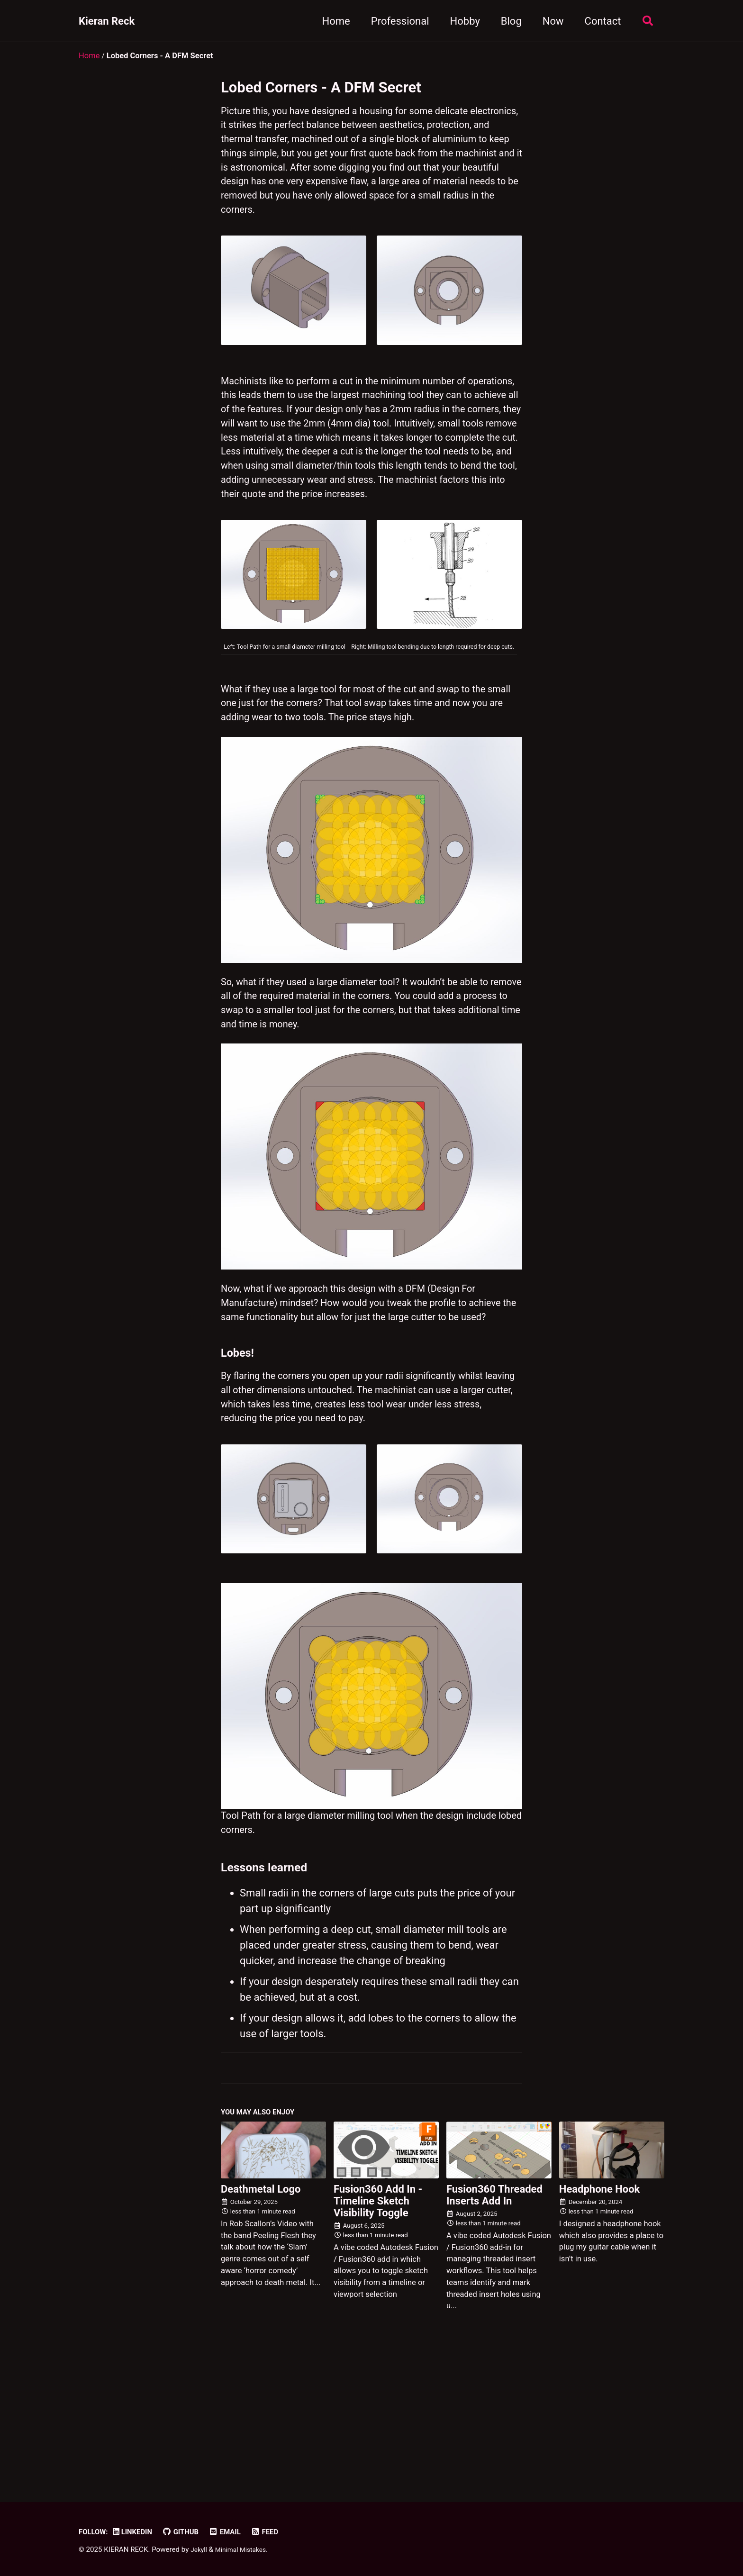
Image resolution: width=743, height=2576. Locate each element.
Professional (396, 21)
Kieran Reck (107, 21)
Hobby (461, 21)
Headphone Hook (599, 2296)
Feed (277, 2532)
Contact (598, 21)
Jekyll (199, 2550)
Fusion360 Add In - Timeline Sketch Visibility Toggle (378, 2308)
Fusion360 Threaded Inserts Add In (494, 2302)
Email (235, 2532)
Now (549, 21)
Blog (507, 21)
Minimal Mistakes (245, 2550)
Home (332, 21)
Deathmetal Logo (260, 2296)
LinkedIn (137, 2532)
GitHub (188, 2532)
